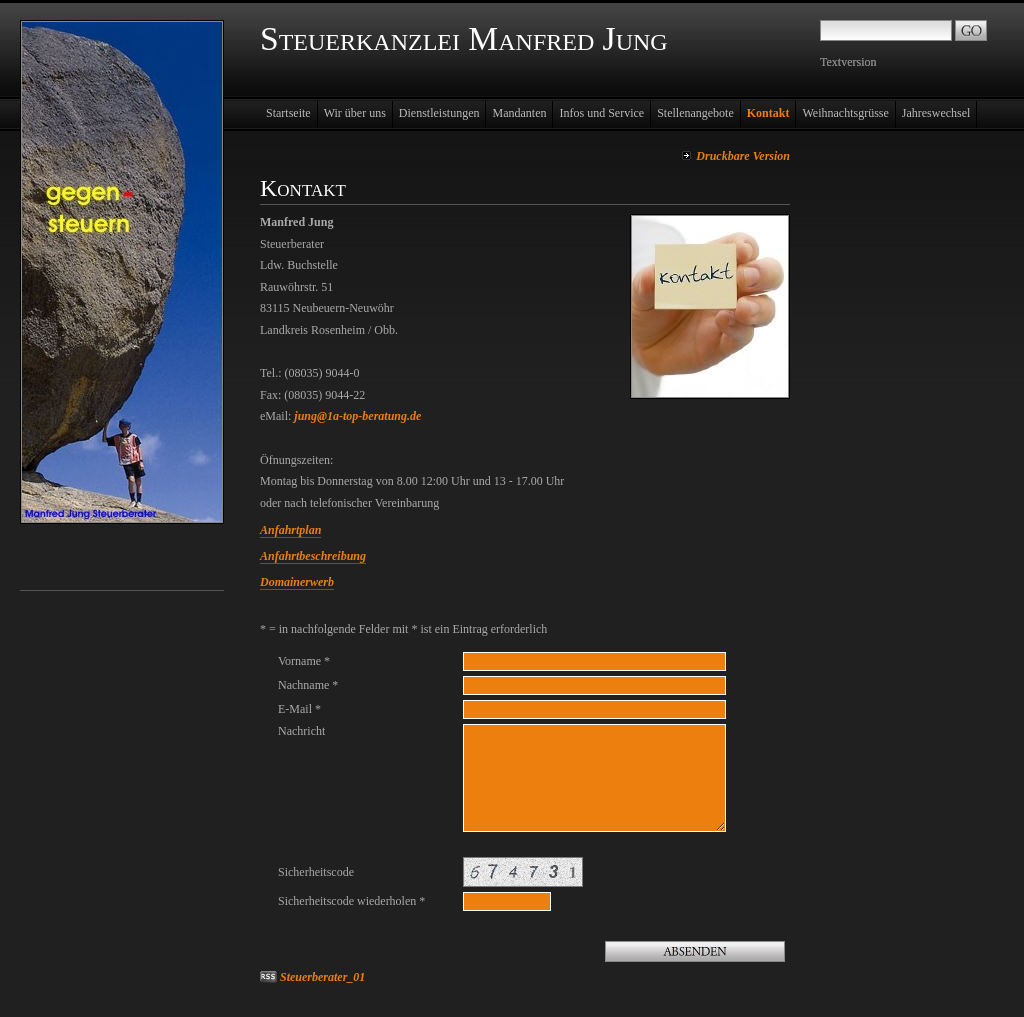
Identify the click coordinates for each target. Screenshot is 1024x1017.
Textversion (848, 62)
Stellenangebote (695, 113)
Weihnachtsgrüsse (845, 113)
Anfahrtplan (290, 530)
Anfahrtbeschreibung (313, 556)
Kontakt (768, 113)
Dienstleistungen (439, 113)
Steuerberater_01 (322, 977)
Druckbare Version (743, 156)
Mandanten (519, 113)
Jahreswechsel (936, 113)
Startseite (288, 113)
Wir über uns (355, 113)
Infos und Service (601, 113)
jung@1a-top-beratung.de (357, 416)
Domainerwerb (297, 582)
